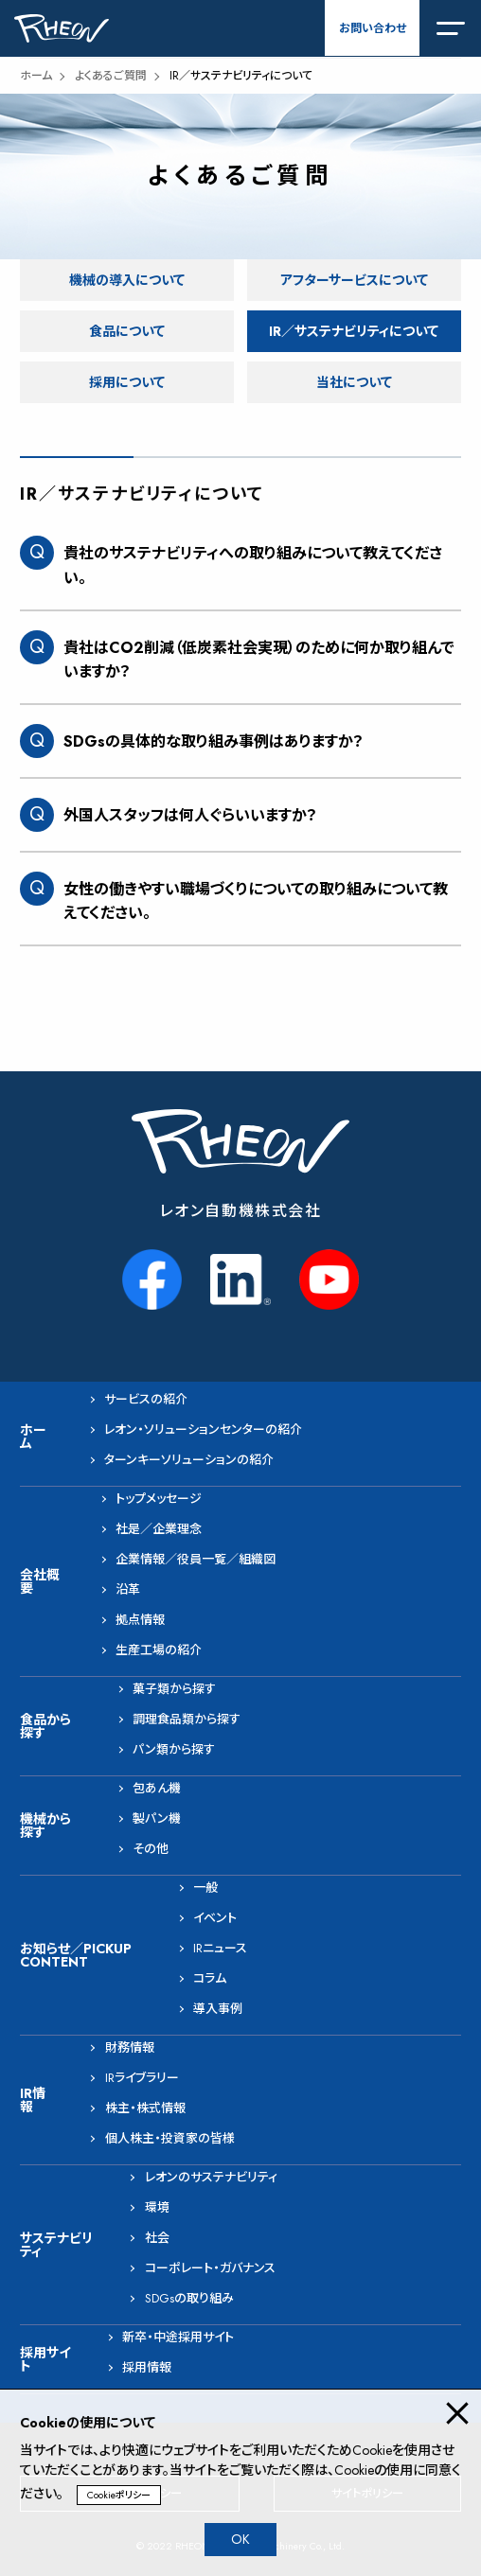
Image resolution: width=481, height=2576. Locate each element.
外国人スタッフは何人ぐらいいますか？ (190, 815)
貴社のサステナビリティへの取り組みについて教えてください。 (252, 565)
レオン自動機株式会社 (241, 1211)
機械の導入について (127, 280)
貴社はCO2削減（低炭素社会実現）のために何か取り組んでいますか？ (258, 660)
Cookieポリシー (119, 2495)
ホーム (36, 75)
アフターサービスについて (354, 280)
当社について (354, 382)
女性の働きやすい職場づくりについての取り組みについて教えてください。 (255, 901)
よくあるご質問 (111, 75)
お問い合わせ (372, 28)
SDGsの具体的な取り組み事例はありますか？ (213, 741)
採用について (127, 382)
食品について (127, 331)
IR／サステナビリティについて (353, 331)
